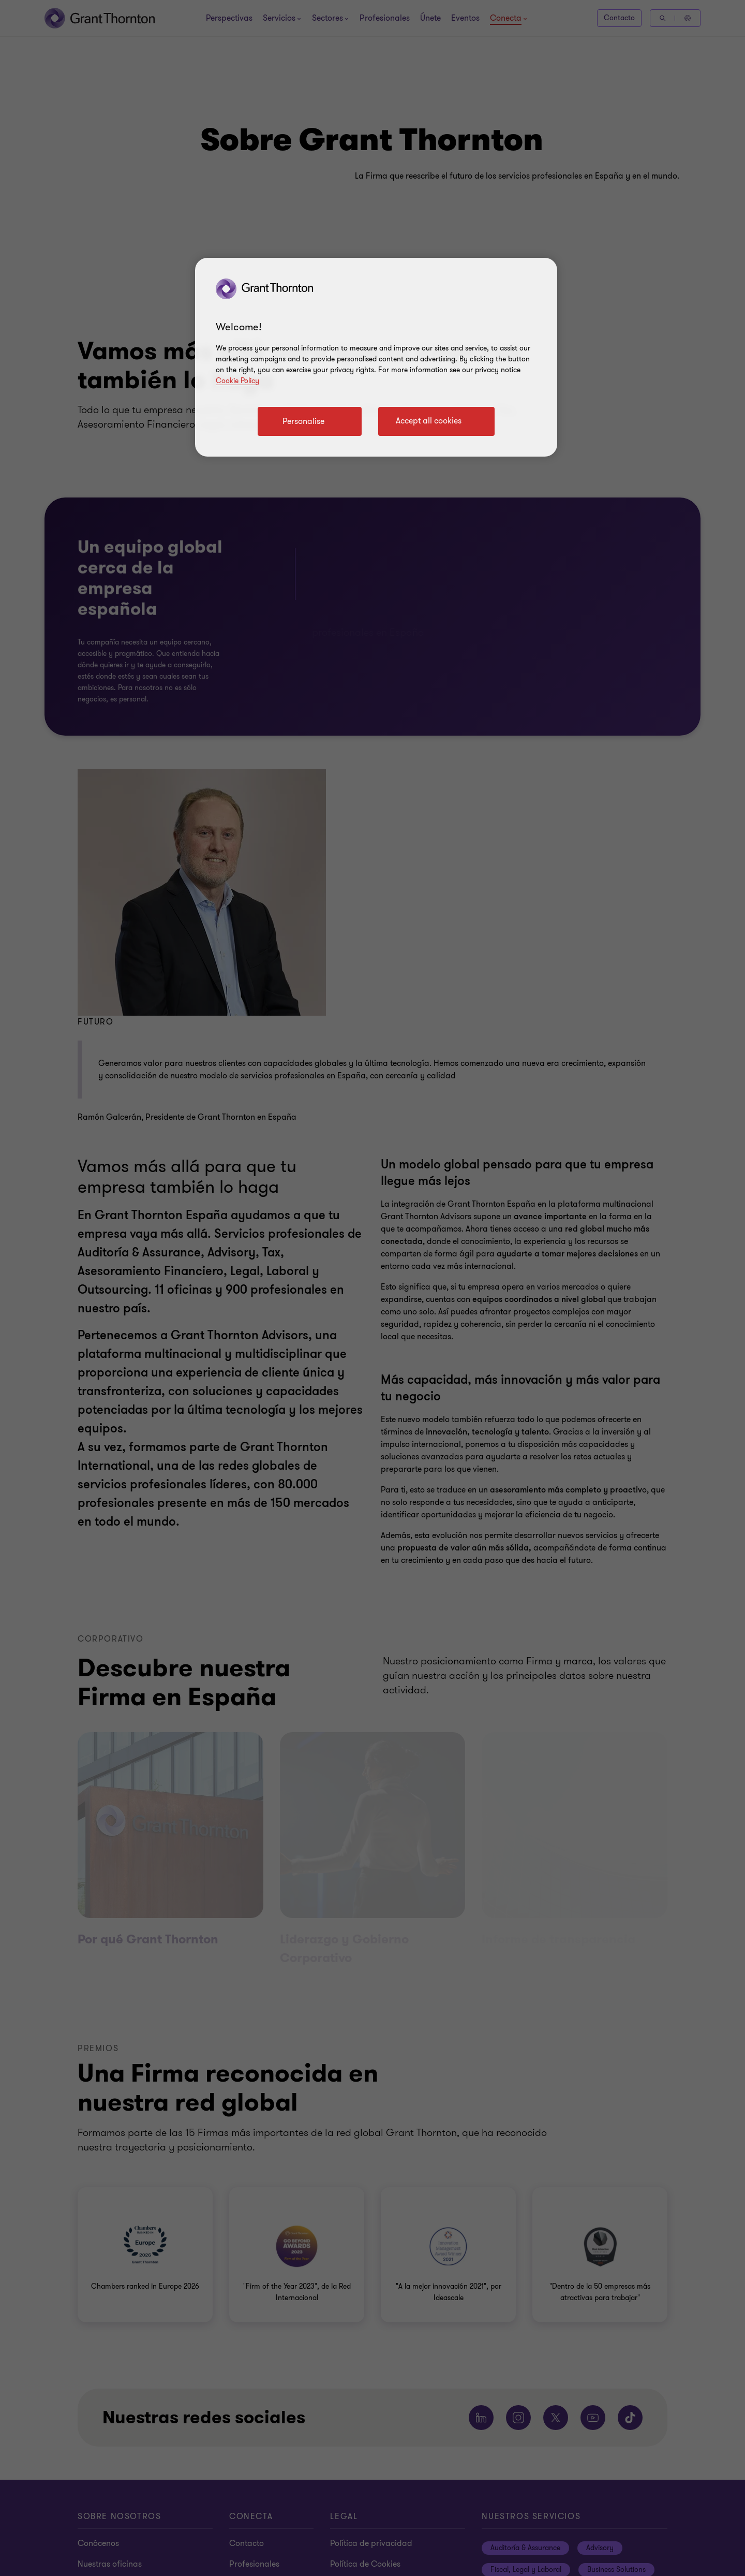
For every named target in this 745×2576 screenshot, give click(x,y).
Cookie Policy (237, 381)
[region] (376, 357)
